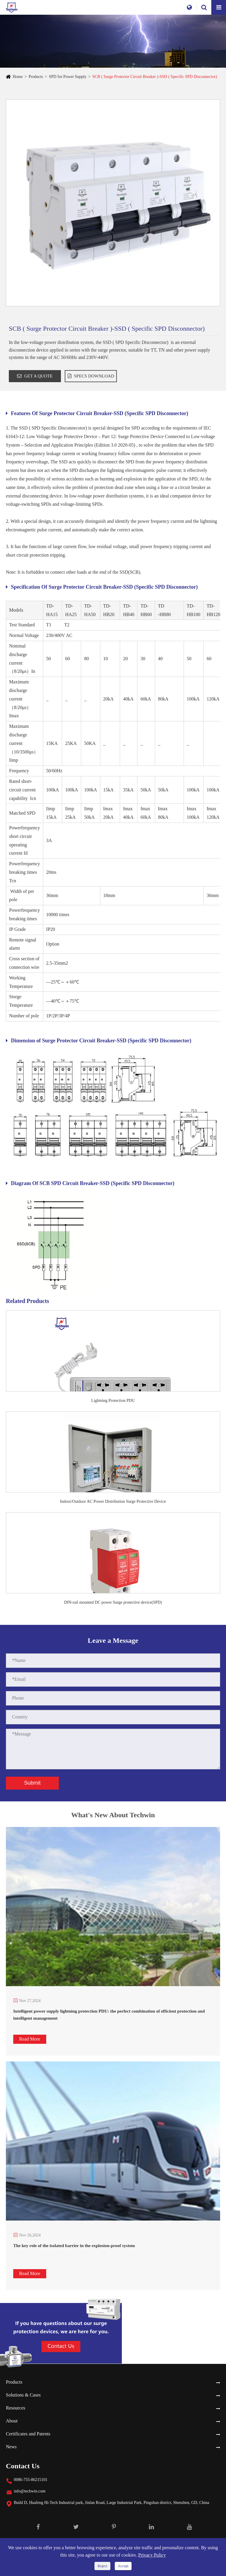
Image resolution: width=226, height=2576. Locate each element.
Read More (29, 2038)
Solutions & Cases (23, 2394)
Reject (102, 2566)
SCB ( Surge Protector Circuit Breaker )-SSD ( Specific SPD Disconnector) (154, 76)
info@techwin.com (29, 2491)
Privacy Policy (152, 2554)
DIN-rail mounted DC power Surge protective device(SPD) (113, 1602)
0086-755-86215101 (30, 2479)
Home (18, 76)
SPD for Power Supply (68, 76)
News (11, 2446)
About (12, 2420)
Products (36, 76)
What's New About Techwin (113, 1819)
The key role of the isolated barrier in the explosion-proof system (74, 2245)
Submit (32, 1783)
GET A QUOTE (34, 376)
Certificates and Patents (28, 2433)
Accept (123, 2566)
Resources (15, 2407)
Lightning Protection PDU (113, 1400)
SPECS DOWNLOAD (91, 376)
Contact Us (22, 2466)
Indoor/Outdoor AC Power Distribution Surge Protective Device (113, 1501)
